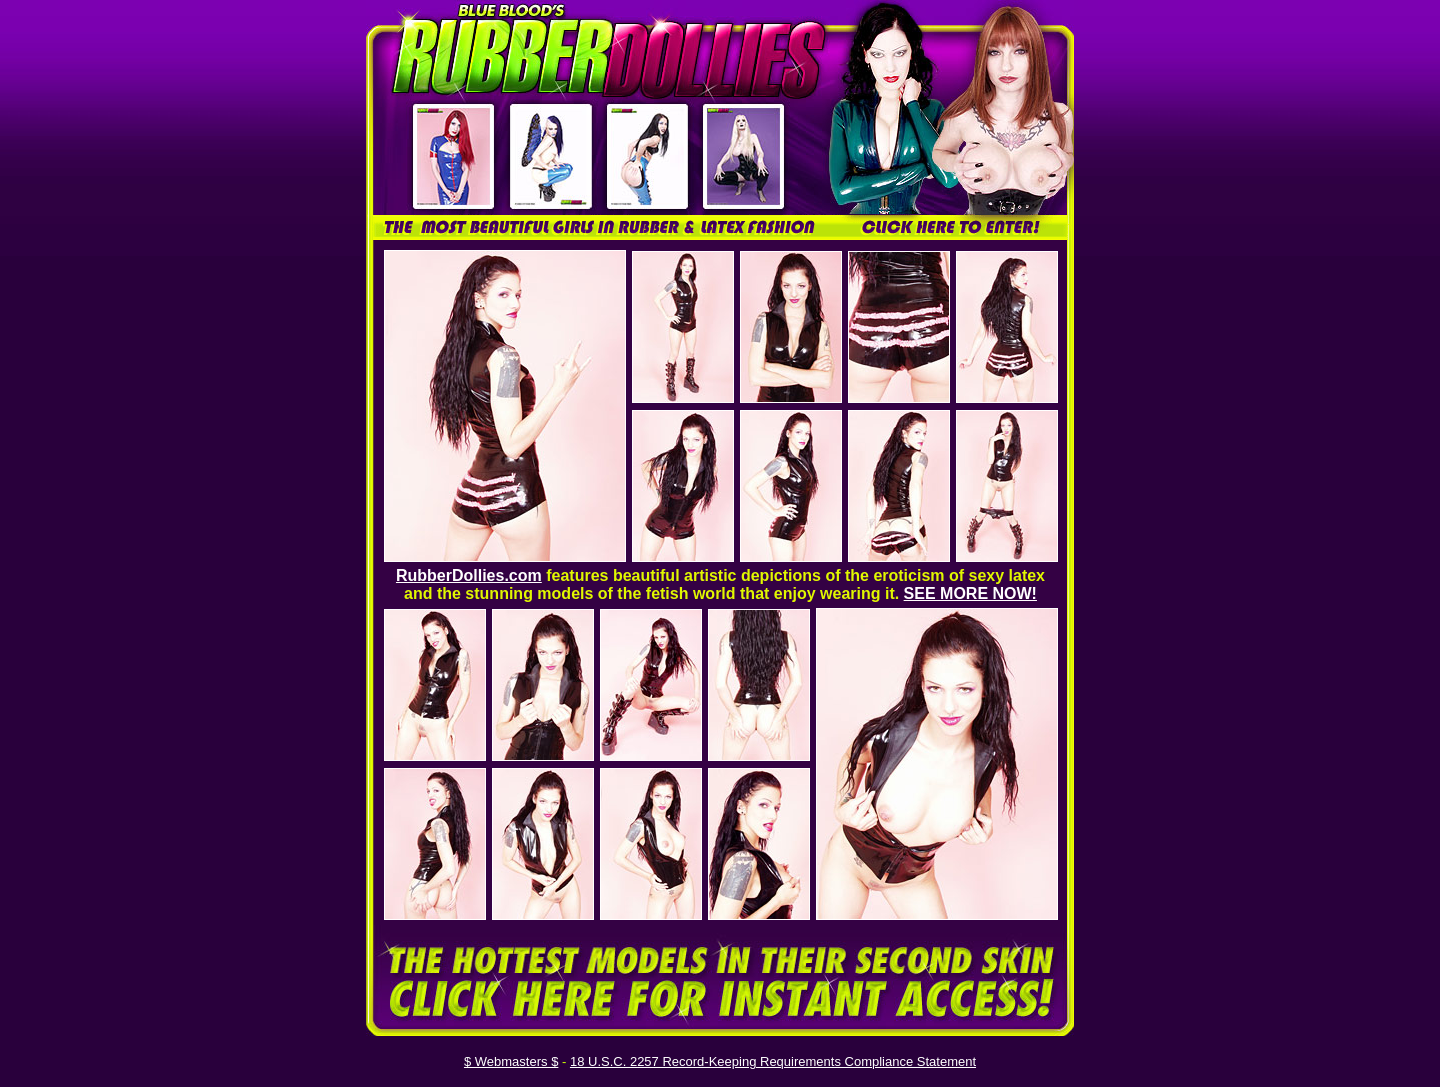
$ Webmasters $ (511, 1061)
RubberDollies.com (469, 575)
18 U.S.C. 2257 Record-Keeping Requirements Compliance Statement (773, 1061)
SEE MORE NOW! (970, 593)
